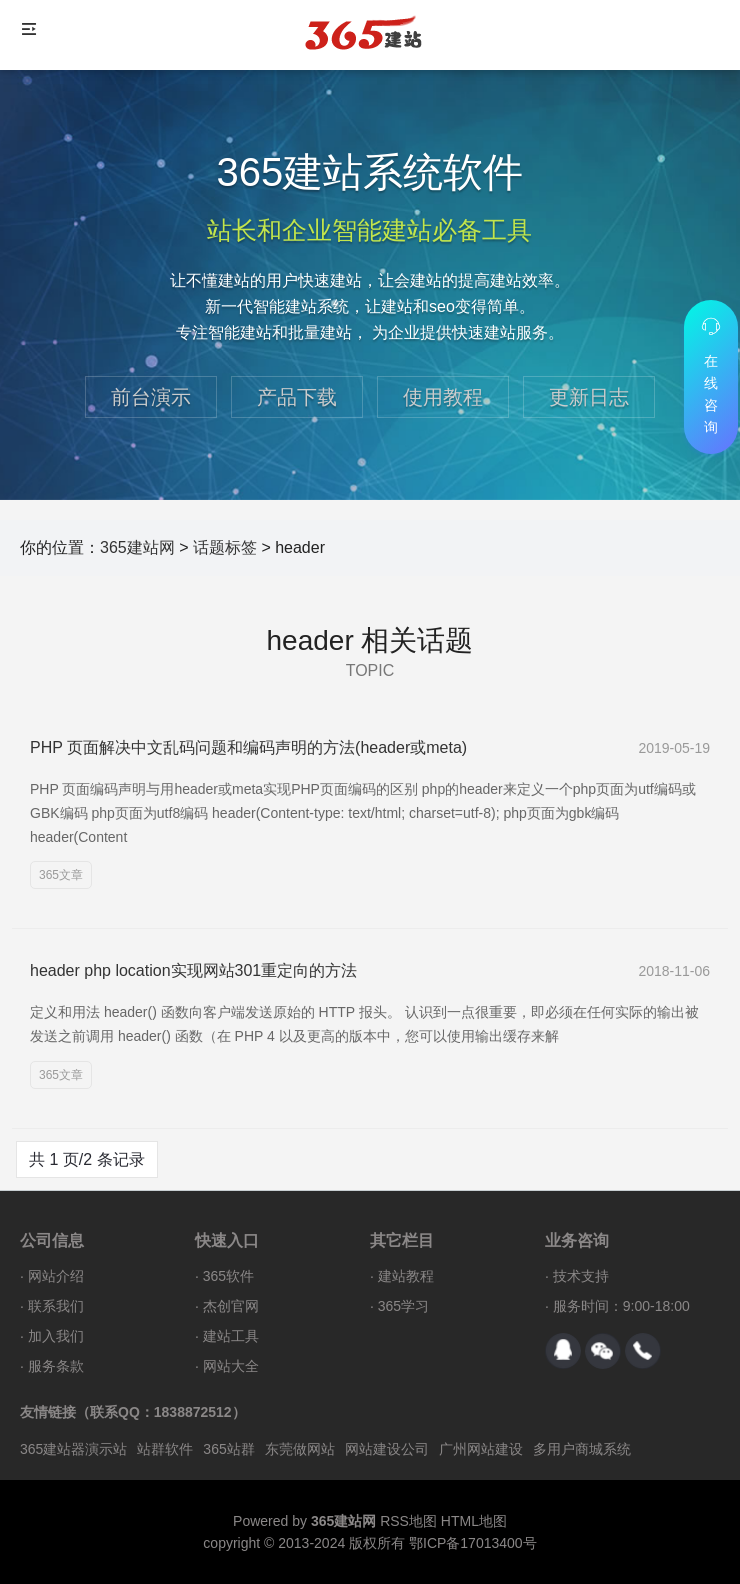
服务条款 (56, 1366)
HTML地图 (474, 1521)
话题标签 (225, 547)
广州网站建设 (481, 1449)
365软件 (228, 1276)
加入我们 (56, 1336)
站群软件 (165, 1449)
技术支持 (581, 1276)
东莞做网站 (300, 1449)
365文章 (61, 875)
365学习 (403, 1306)
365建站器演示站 (73, 1449)
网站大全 (231, 1366)
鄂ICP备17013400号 (473, 1543)
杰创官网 (231, 1306)
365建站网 (137, 547)
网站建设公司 (387, 1449)
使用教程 (443, 397)
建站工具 (231, 1336)
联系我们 (56, 1306)
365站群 (228, 1449)
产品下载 (297, 397)
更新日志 (589, 397)
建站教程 (406, 1276)
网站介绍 (56, 1276)
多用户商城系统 (582, 1449)
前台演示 (151, 397)
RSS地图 (408, 1521)
